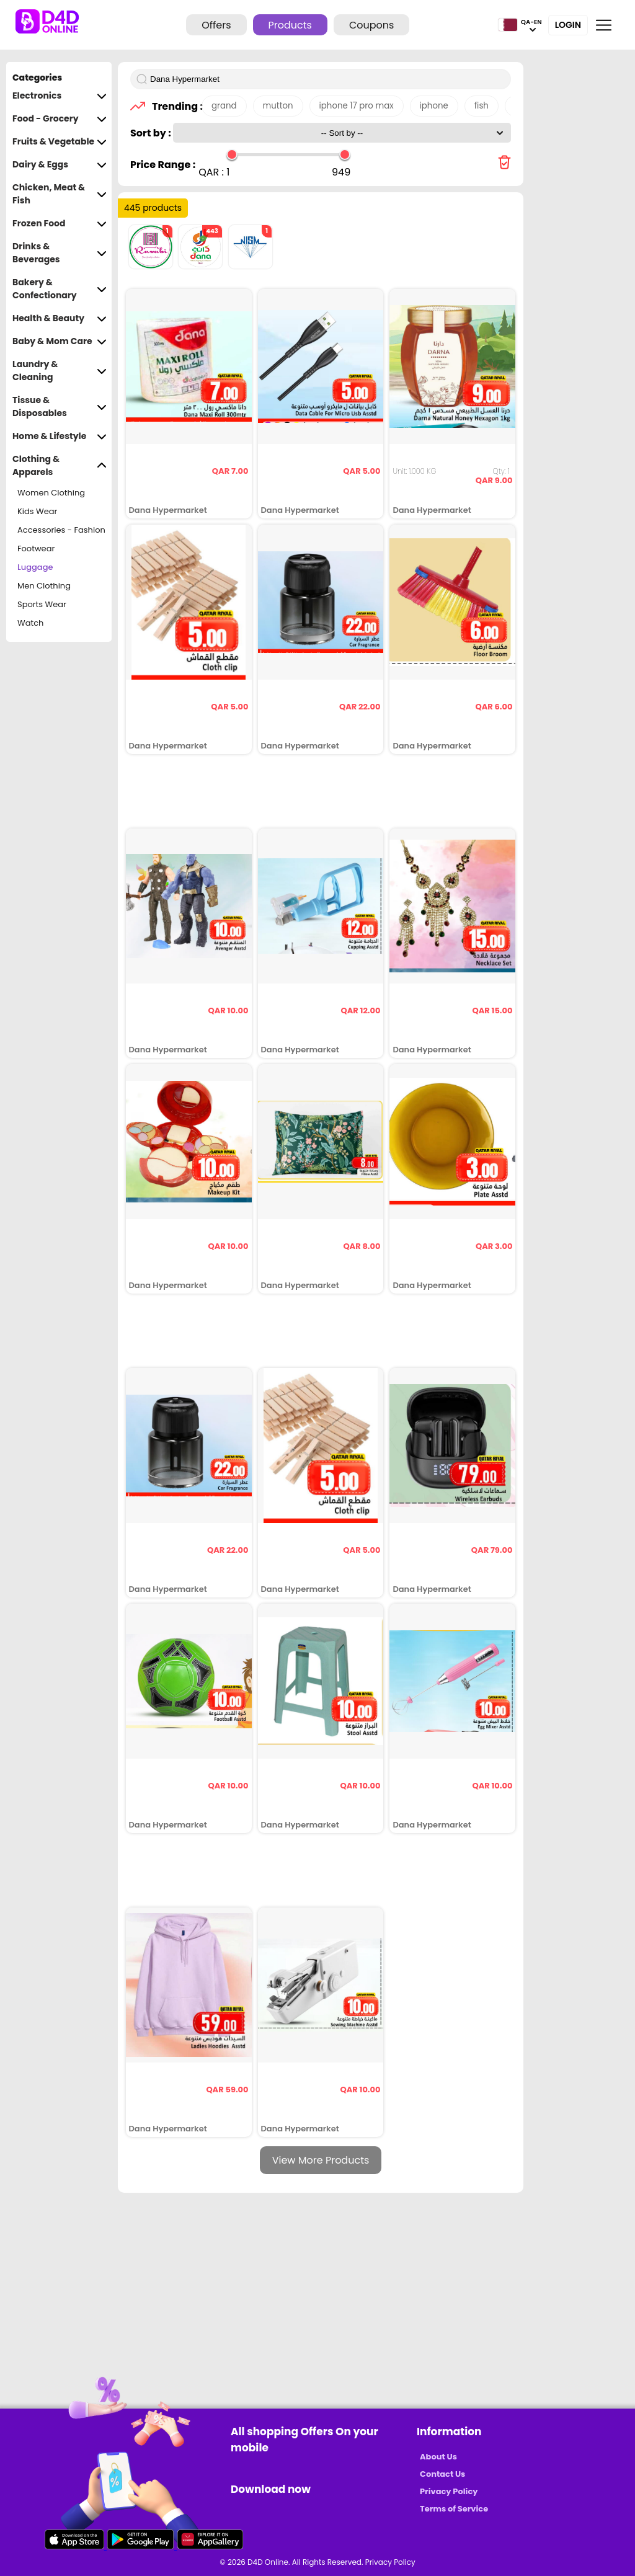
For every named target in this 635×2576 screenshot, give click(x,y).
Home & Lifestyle (59, 436)
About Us (438, 2457)
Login (568, 25)
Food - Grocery (59, 118)
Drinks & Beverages (59, 253)
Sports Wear (41, 604)
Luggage (35, 567)
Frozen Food (59, 223)
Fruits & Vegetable (59, 141)
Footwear (36, 548)
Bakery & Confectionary (59, 289)
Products (290, 25)
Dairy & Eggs (59, 164)
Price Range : (162, 165)
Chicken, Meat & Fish (59, 194)
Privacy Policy (448, 2491)
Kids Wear (37, 511)
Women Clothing (51, 493)
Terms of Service (454, 2509)
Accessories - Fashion (61, 530)
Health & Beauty (59, 318)
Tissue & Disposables (59, 407)
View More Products (321, 2160)
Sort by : (151, 133)
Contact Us (442, 2474)
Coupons (371, 25)
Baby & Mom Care (59, 341)
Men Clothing (44, 586)
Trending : (173, 106)
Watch (30, 623)
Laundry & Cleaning (59, 371)
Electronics (59, 95)
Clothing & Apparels (59, 466)
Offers (216, 25)
